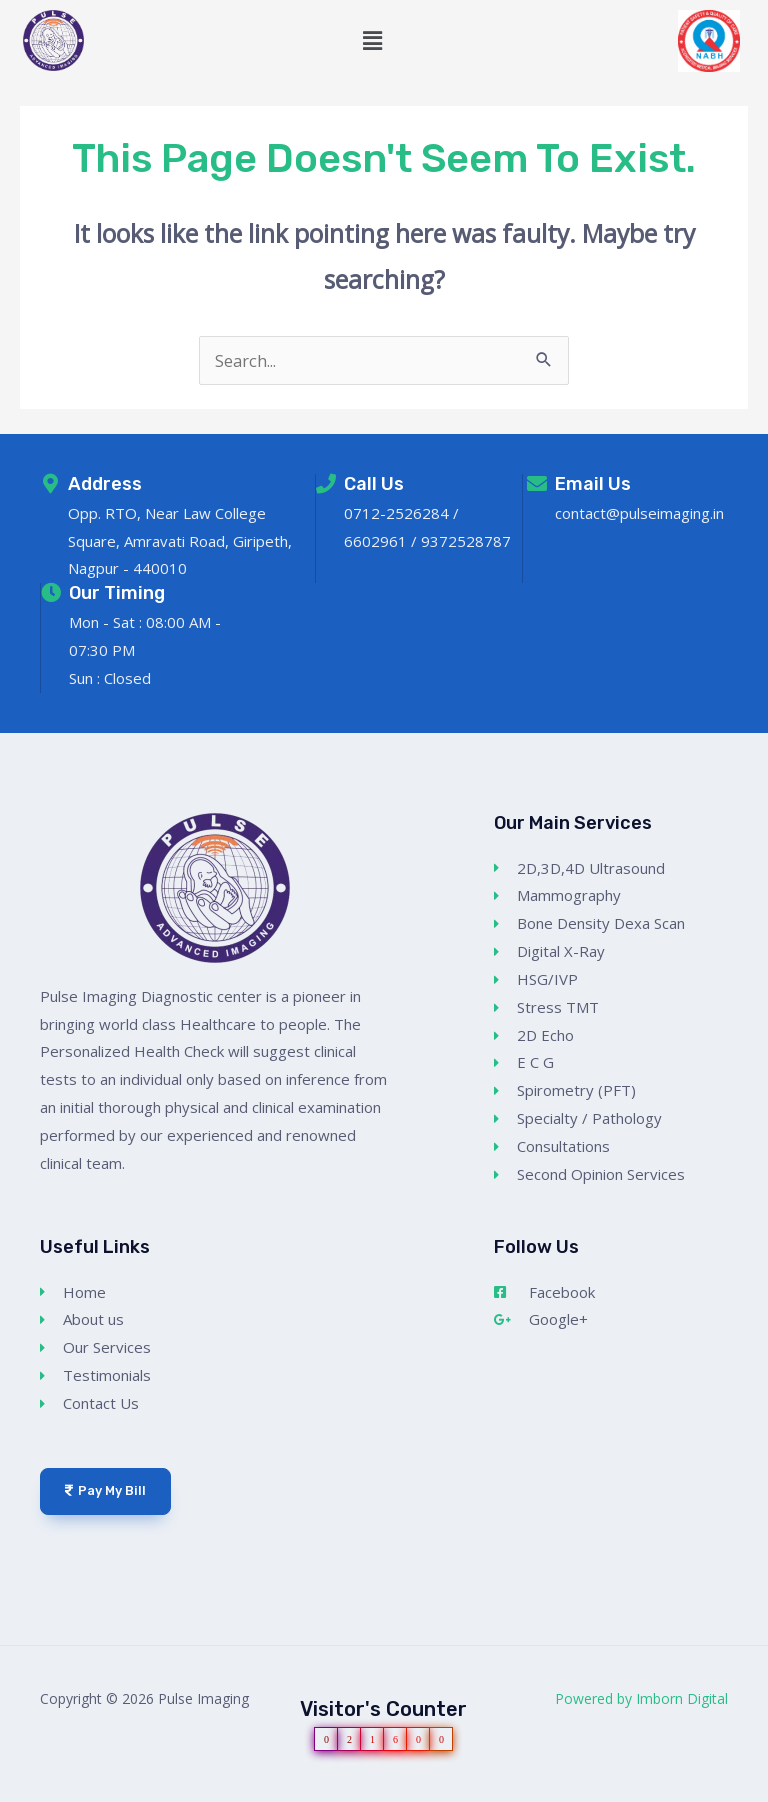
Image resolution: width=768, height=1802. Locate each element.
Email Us (593, 484)
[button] (373, 41)
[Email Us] (537, 484)
